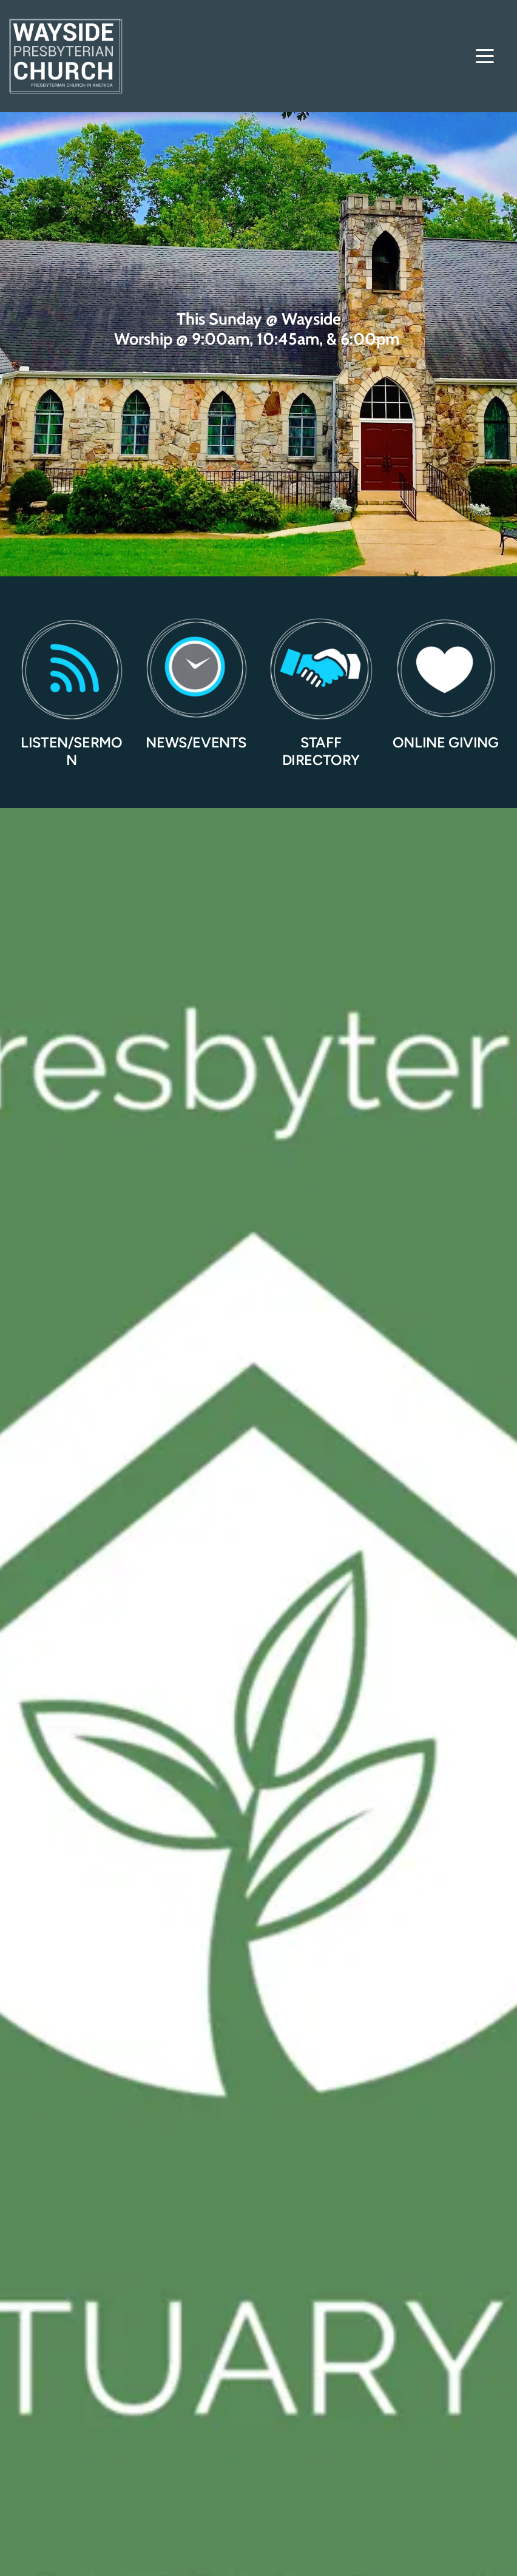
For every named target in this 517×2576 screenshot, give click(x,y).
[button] (485, 56)
